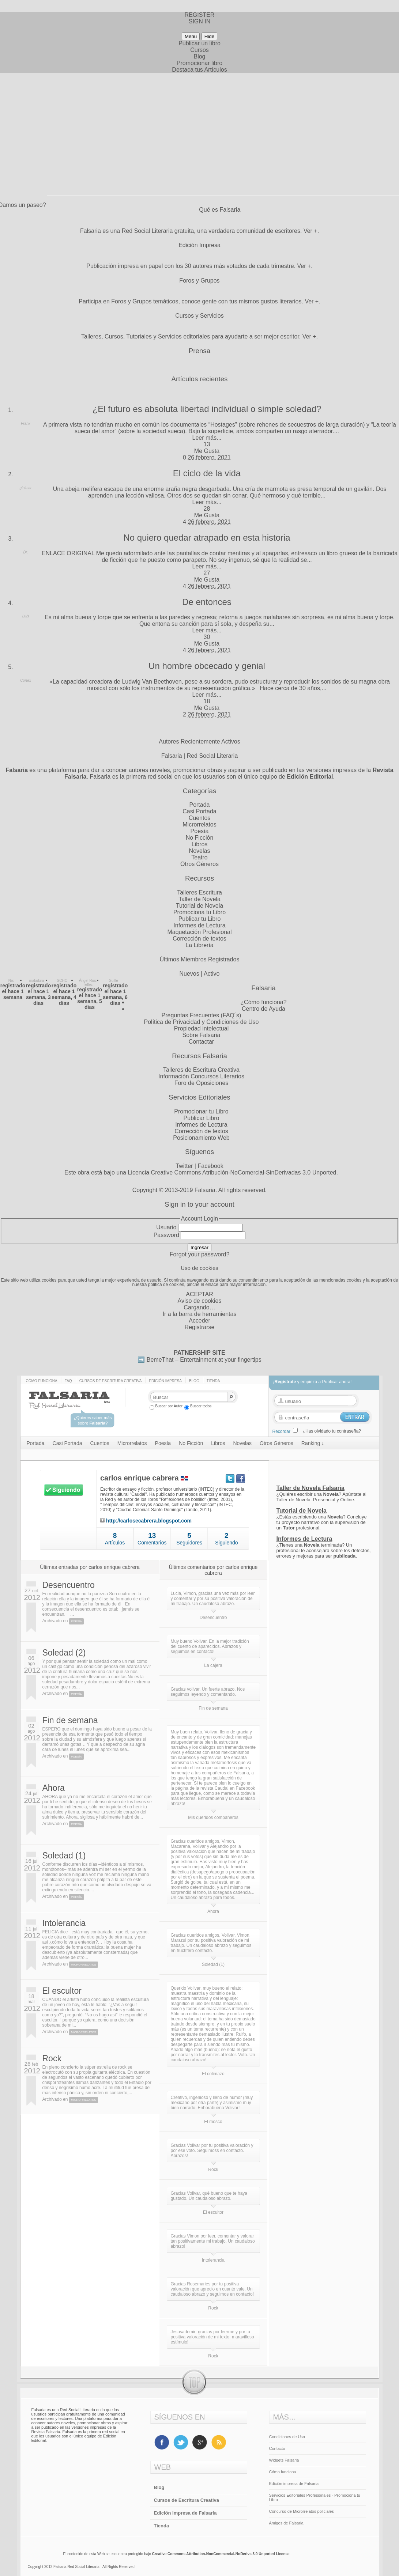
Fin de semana (70, 1720)
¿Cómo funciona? (263, 1002)
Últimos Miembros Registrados (200, 959)
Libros (200, 844)
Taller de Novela (199, 899)
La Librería (199, 945)
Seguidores (189, 1543)
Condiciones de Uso (287, 2437)
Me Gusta (206, 451)
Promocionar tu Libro (201, 1111)
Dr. (25, 552)
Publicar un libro (199, 43)
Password (166, 1235)
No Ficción (200, 838)
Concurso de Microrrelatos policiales (301, 2511)
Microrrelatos (199, 824)
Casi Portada (199, 811)
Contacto (277, 2448)
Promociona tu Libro (199, 912)
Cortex (25, 680)
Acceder (199, 1320)
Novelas (199, 851)
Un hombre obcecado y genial (206, 666)
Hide (209, 36)
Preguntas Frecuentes (190, 1015)
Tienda (213, 1381)
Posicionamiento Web (201, 1138)
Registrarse (200, 1327)
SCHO (62, 981)
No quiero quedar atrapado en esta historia (206, 537)
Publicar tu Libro (199, 919)
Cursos (199, 50)
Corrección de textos (199, 938)
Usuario (166, 1227)
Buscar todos (197, 1406)
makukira (36, 981)
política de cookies (166, 1284)
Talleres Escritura (199, 892)
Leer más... (206, 438)
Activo (212, 974)
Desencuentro (68, 1585)
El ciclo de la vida (207, 473)
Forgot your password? (200, 1254)
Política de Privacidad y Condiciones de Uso (201, 1022)
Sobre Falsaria (201, 1035)
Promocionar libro (199, 63)
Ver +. (311, 231)
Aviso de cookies (200, 1301)
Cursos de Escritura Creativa (110, 1381)
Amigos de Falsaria (286, 2523)
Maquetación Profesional (199, 932)
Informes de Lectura (199, 925)
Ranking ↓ (312, 1443)
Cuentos (200, 818)
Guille (113, 981)
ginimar (26, 488)
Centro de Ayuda (263, 1009)
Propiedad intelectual (201, 1028)
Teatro (199, 857)
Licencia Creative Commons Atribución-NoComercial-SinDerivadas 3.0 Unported (232, 1172)
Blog (199, 56)
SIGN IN (200, 21)
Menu (191, 36)
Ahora (53, 1788)
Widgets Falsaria (284, 2460)
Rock (51, 2058)
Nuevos (189, 974)
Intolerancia (64, 1923)
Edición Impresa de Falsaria (185, 2513)
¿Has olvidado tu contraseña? (332, 1431)
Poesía (200, 831)
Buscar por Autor (166, 1406)
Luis (25, 616)
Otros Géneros (199, 864)
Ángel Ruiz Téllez (88, 983)
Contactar (201, 1042)
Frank (25, 423)
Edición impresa (165, 1381)
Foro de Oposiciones (201, 1083)
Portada (199, 805)
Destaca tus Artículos (199, 70)
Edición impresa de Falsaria (294, 2483)
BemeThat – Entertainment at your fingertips (204, 1360)
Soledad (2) (64, 1652)
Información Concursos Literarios (201, 1076)
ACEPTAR (199, 1294)
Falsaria (205, 1190)
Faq (68, 1381)
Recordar (281, 1431)
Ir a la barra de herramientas (200, 1314)
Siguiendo (226, 1543)
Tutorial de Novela (199, 906)
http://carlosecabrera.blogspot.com (149, 1521)
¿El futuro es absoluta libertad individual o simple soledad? (207, 409)
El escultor (62, 1991)
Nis (11, 981)
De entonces (207, 602)
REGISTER (200, 15)
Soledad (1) (64, 1855)
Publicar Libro (201, 1118)
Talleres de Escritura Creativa (201, 1070)
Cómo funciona (41, 1381)
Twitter (184, 1166)
